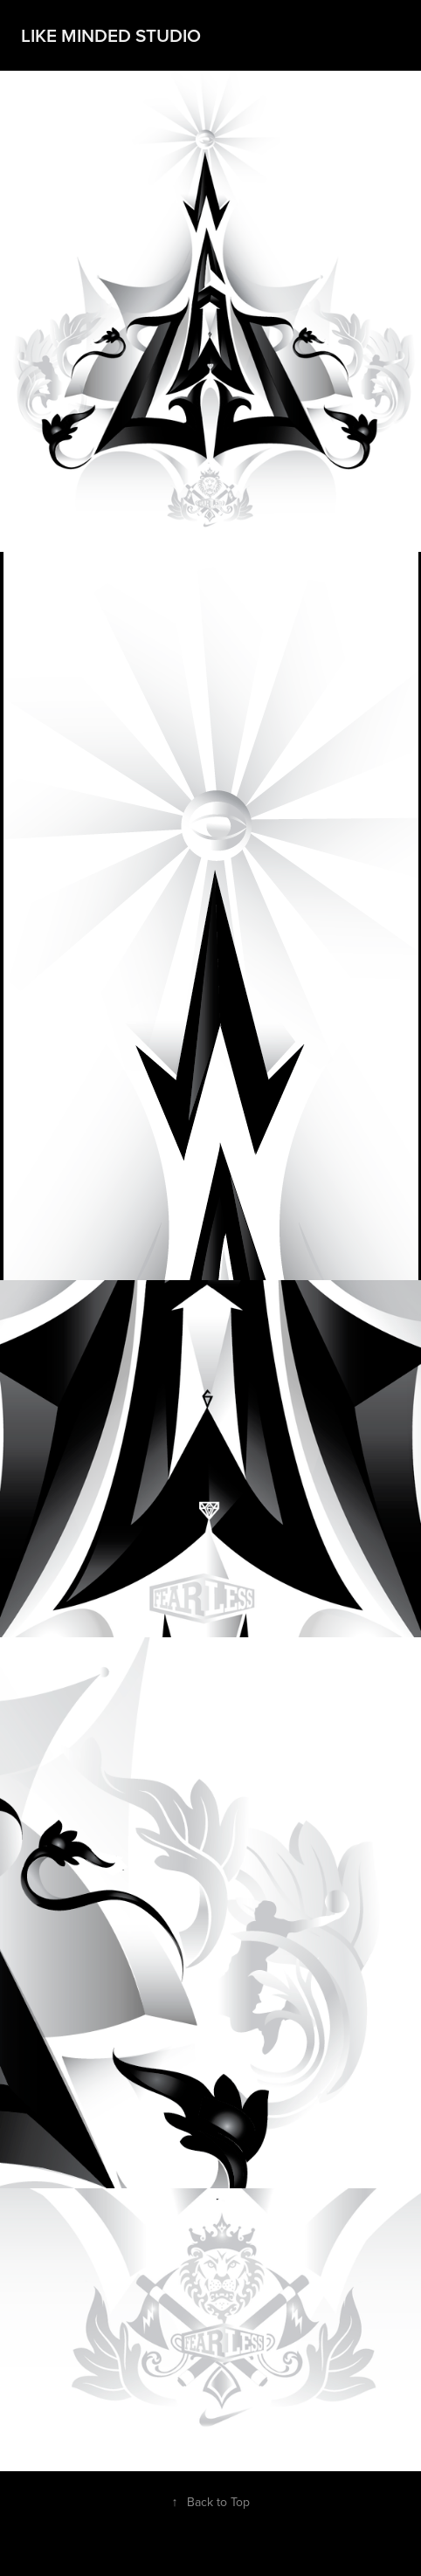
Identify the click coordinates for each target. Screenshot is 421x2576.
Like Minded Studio (111, 35)
